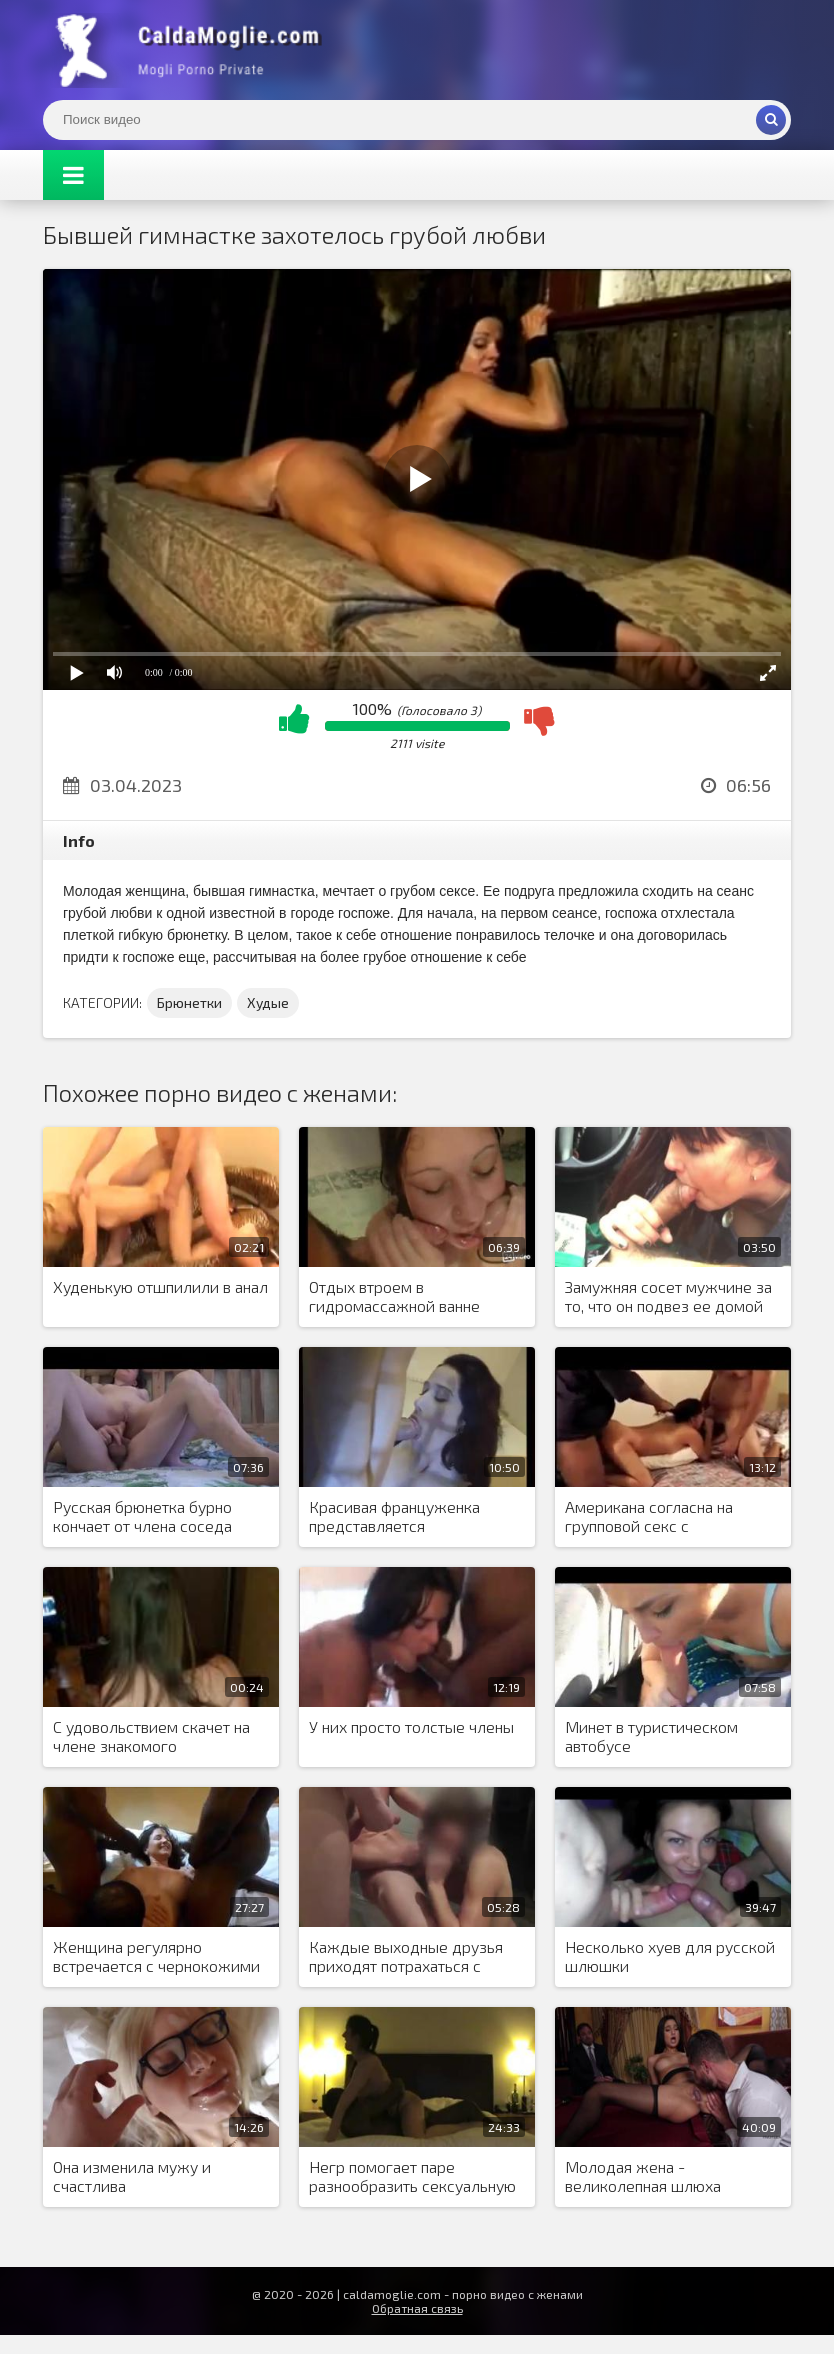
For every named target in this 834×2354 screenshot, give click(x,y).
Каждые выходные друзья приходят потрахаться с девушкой (406, 1957)
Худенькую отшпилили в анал (160, 1286)
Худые (268, 1002)
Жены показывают (193, 50)
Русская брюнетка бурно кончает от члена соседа (142, 1516)
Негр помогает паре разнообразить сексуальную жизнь (412, 2177)
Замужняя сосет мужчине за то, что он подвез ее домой (668, 1296)
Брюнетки (189, 1002)
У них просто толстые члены (411, 1726)
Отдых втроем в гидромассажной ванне (394, 1296)
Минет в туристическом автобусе (651, 1736)
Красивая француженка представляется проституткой (394, 1517)
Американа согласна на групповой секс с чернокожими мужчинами (660, 1517)
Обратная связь (417, 2308)
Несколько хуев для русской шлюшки (670, 1956)
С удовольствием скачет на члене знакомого (151, 1736)
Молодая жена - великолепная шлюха (643, 2176)
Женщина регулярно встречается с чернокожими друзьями (156, 1957)
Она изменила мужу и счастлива (132, 2176)
